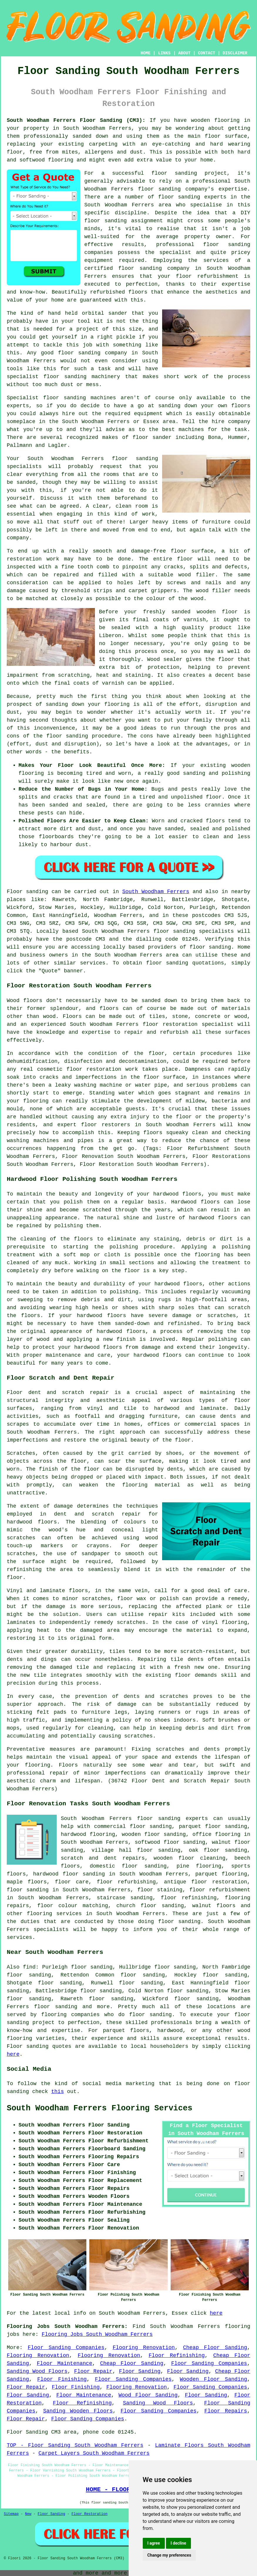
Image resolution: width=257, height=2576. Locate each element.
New (28, 2514)
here (13, 2054)
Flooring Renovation (143, 2348)
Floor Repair (93, 2371)
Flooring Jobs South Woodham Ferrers (97, 2334)
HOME (146, 53)
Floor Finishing (62, 2379)
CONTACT (206, 53)
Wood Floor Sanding (147, 2395)
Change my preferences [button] (169, 2555)
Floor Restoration (89, 2514)
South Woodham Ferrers (155, 892)
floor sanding (226, 245)
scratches (138, 1736)
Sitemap (11, 2514)
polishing (124, 1247)
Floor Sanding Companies (66, 2348)
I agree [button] (153, 2543)
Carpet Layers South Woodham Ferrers (94, 2453)
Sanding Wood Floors (37, 2371)
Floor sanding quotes (39, 2046)
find (29, 1967)
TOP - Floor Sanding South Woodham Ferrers (75, 2445)
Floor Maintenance (64, 2363)
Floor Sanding (139, 2371)
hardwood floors (32, 1522)
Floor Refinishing (177, 2355)
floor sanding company (153, 268)
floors (78, 1591)
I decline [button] (178, 2543)
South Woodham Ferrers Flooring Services (99, 2108)
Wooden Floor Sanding (213, 2379)
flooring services (54, 1914)
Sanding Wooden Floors (78, 2411)
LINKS (164, 53)
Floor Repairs (225, 2411)
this (57, 2092)
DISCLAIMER (235, 53)
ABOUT (184, 53)
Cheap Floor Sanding (215, 2348)
